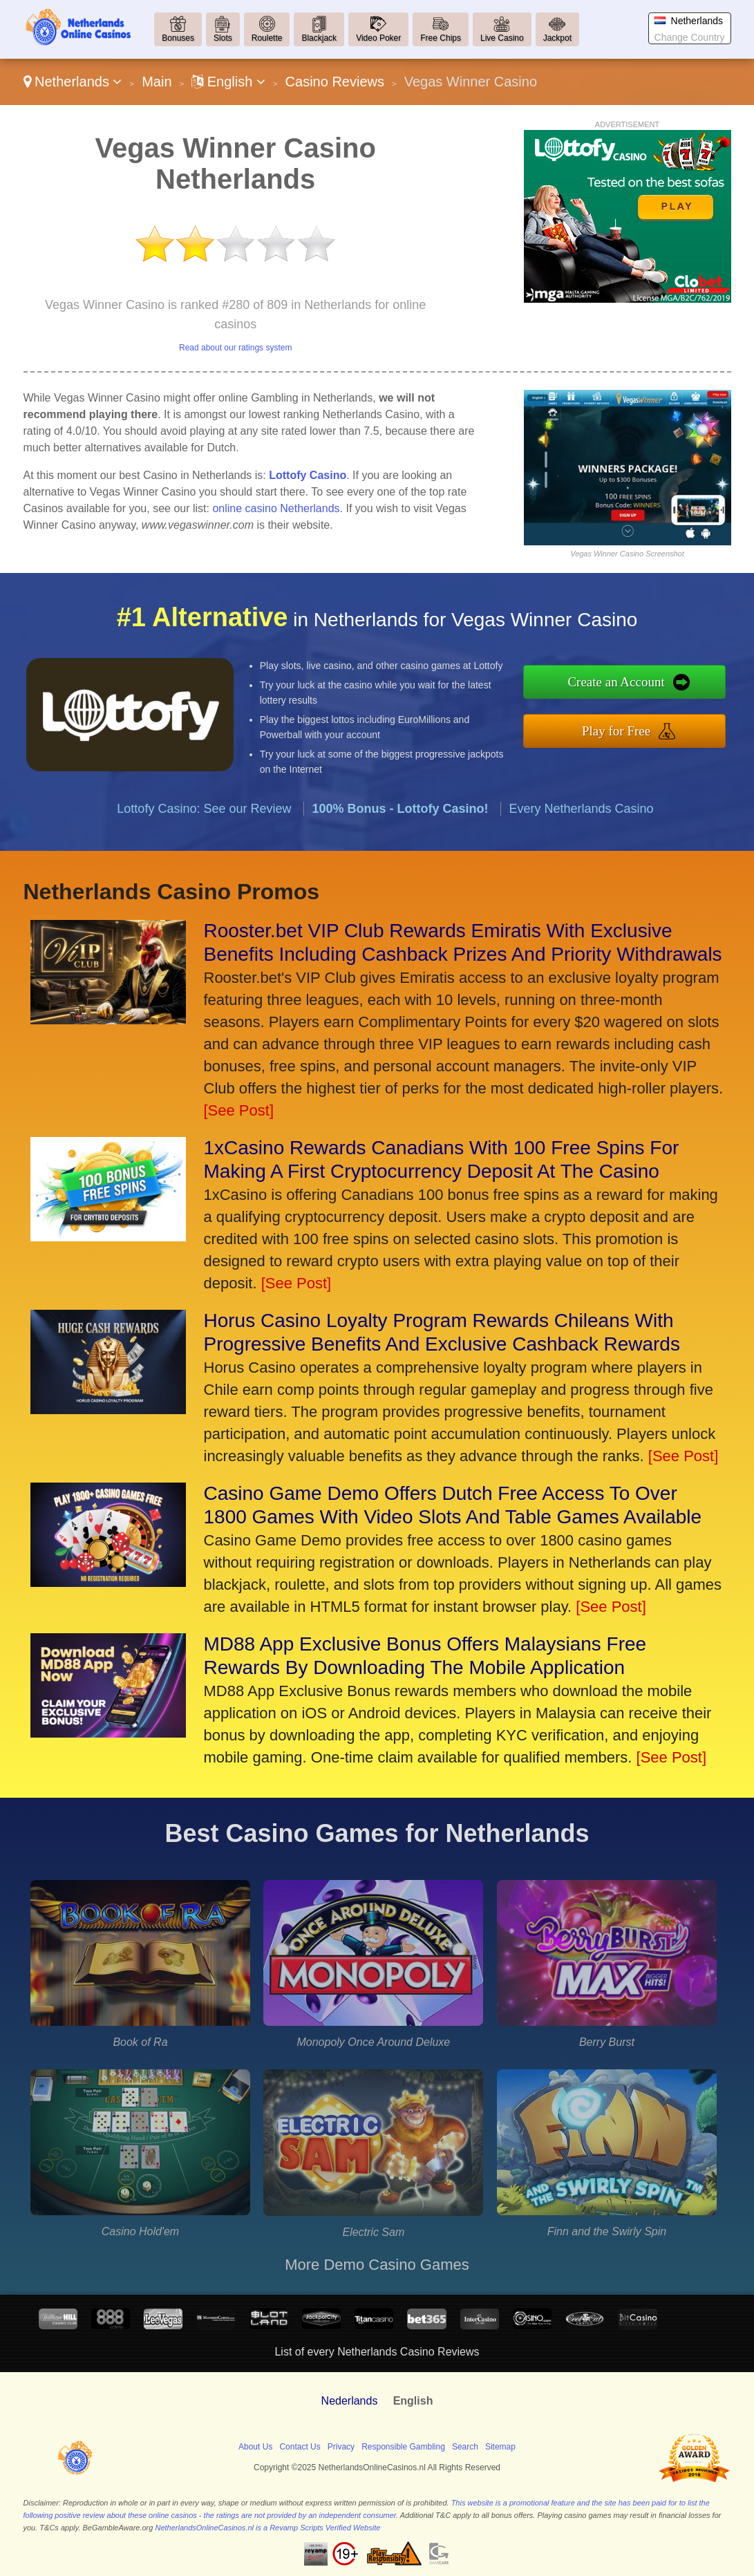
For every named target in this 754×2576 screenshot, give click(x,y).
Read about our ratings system (235, 347)
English (228, 81)
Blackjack (319, 38)
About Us (255, 2447)
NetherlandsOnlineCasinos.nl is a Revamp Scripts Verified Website (267, 2527)
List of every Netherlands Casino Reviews (376, 2352)
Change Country (689, 37)
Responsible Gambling (403, 2447)
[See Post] (239, 1110)
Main (156, 81)
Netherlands (72, 81)
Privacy (341, 2447)
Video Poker (378, 38)
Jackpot (557, 38)
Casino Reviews (334, 81)
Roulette (267, 38)
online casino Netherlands (275, 508)
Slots (223, 38)
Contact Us (299, 2447)
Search (465, 2447)
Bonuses (178, 38)
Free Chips (440, 38)
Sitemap (500, 2447)
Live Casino (502, 38)
